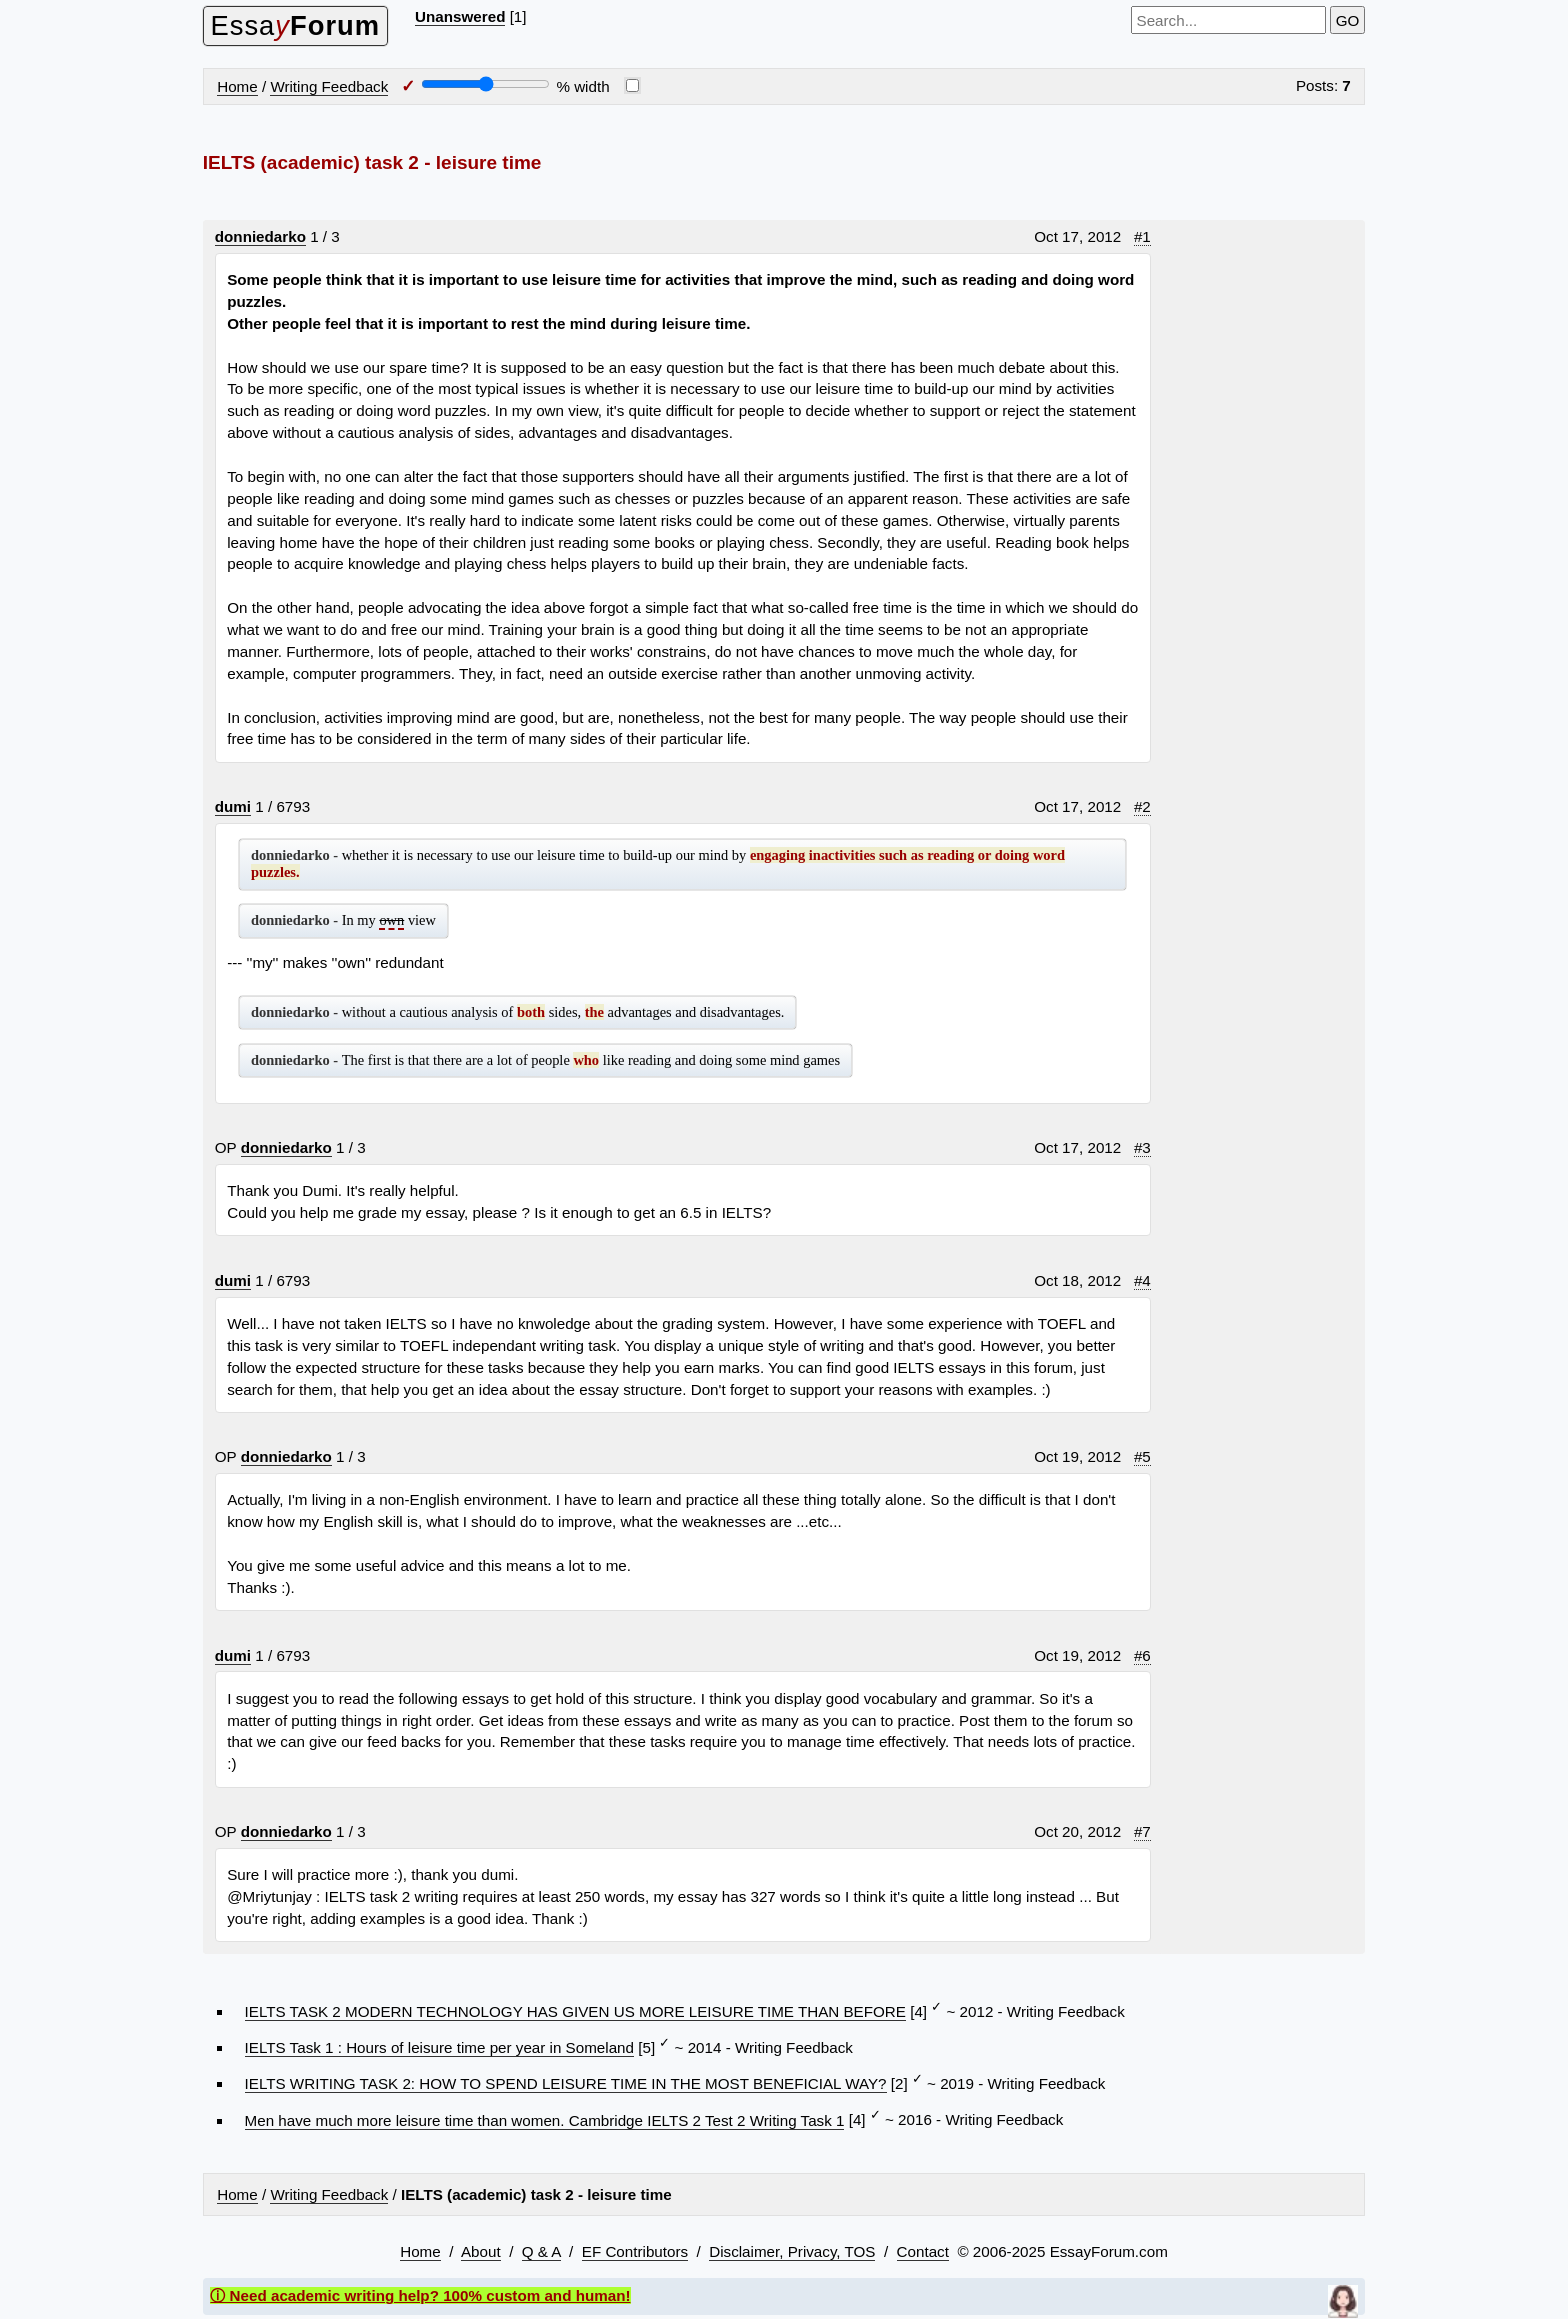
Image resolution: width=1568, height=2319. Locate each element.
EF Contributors (635, 2251)
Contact (923, 2251)
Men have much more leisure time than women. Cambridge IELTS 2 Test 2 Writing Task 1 (545, 2120)
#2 (1142, 806)
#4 (1142, 1280)
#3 (1142, 1147)
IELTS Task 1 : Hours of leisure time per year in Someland (439, 2047)
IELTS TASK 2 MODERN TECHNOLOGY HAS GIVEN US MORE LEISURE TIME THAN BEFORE (575, 2011)
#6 (1142, 1655)
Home (237, 86)
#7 (1142, 1831)
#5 (1142, 1456)
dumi (233, 806)
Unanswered (460, 16)
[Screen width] (485, 84)
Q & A (541, 2251)
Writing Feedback (329, 86)
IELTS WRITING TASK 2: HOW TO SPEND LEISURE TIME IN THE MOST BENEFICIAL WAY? (566, 2083)
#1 (1142, 236)
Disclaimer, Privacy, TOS (792, 2251)
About (481, 2251)
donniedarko (260, 236)
